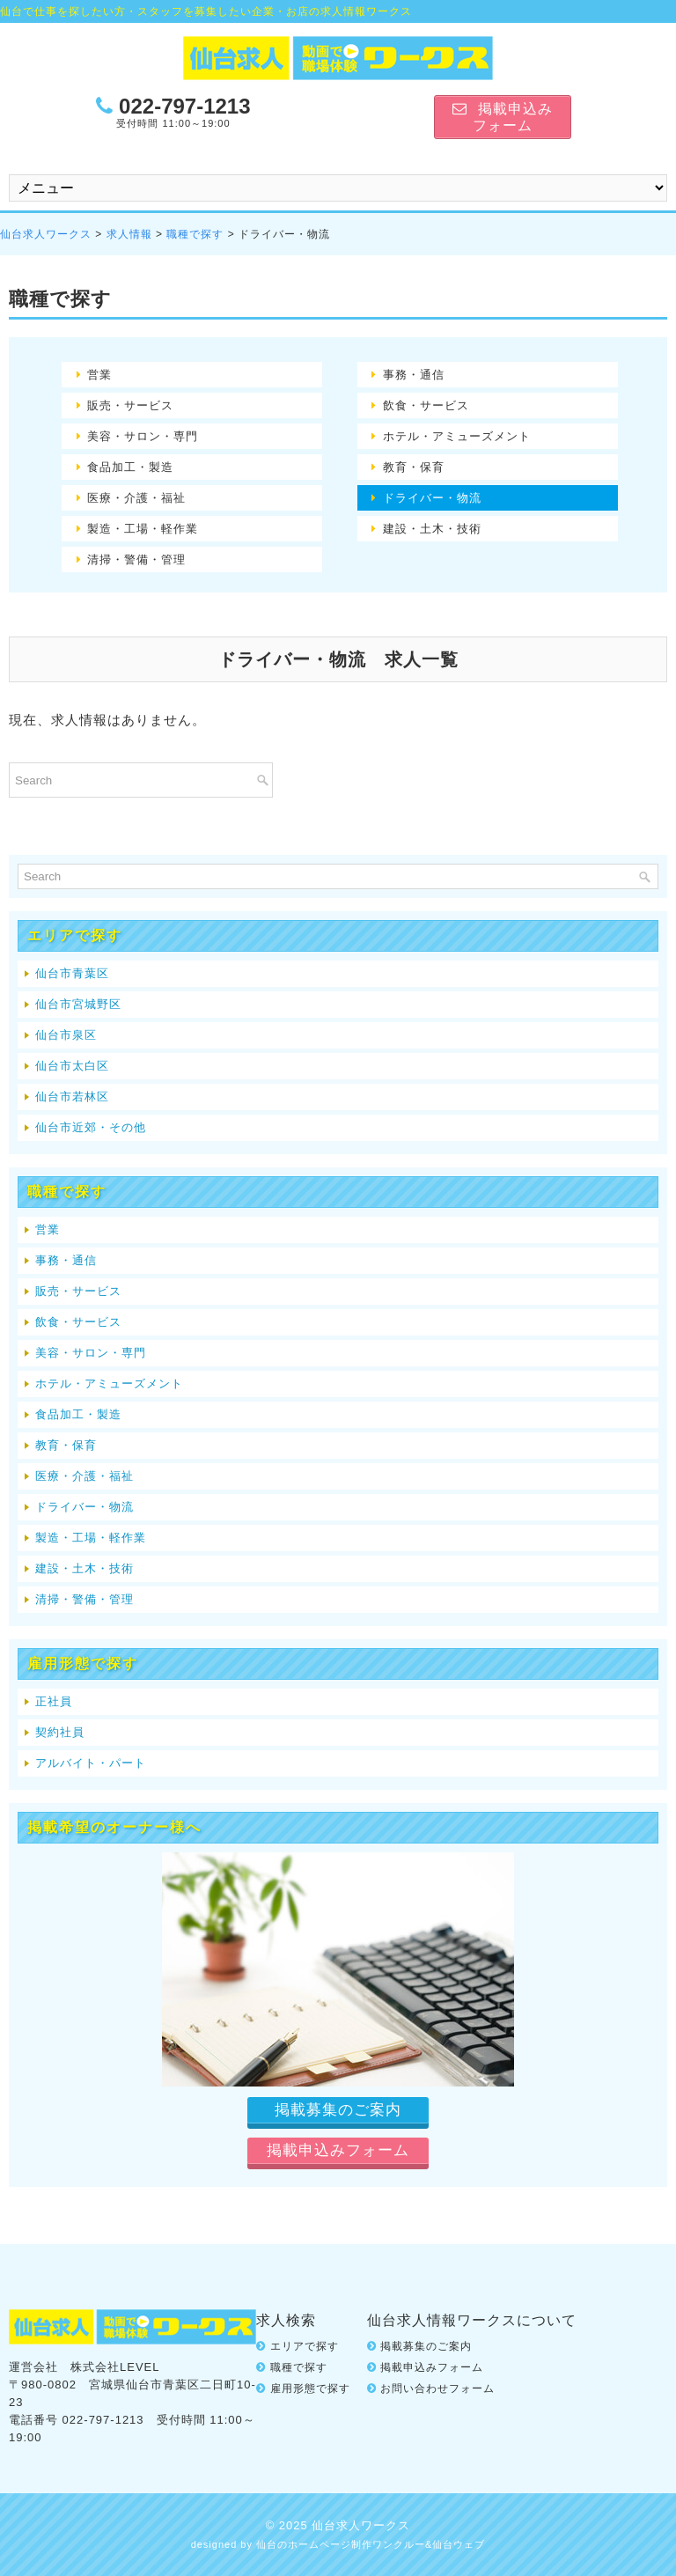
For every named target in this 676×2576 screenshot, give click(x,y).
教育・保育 (414, 467)
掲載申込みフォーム (431, 2367)
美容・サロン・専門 (142, 436)
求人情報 (129, 234)
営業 (99, 374)
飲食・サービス (426, 405)
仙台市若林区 (72, 1096)
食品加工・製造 (130, 467)
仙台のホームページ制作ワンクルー (340, 2544)
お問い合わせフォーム (437, 2388)
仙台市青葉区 (72, 973)
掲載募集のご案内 (426, 2346)
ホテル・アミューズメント (457, 436)
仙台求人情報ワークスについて (472, 2320)
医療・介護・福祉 (136, 497)
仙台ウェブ (458, 2544)
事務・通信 (414, 374)
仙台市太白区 (72, 1065)
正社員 (53, 1701)
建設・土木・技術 (432, 528)
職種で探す (195, 234)
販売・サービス (130, 405)
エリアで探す (304, 2346)
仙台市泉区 (66, 1034)
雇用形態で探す (310, 2388)
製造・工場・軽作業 (142, 528)
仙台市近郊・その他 (90, 1127)
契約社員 (59, 1732)
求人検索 (286, 2320)
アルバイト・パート (90, 1763)
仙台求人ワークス (46, 234)
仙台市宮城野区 (78, 1004)
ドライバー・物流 (432, 497)
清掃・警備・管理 (136, 559)
